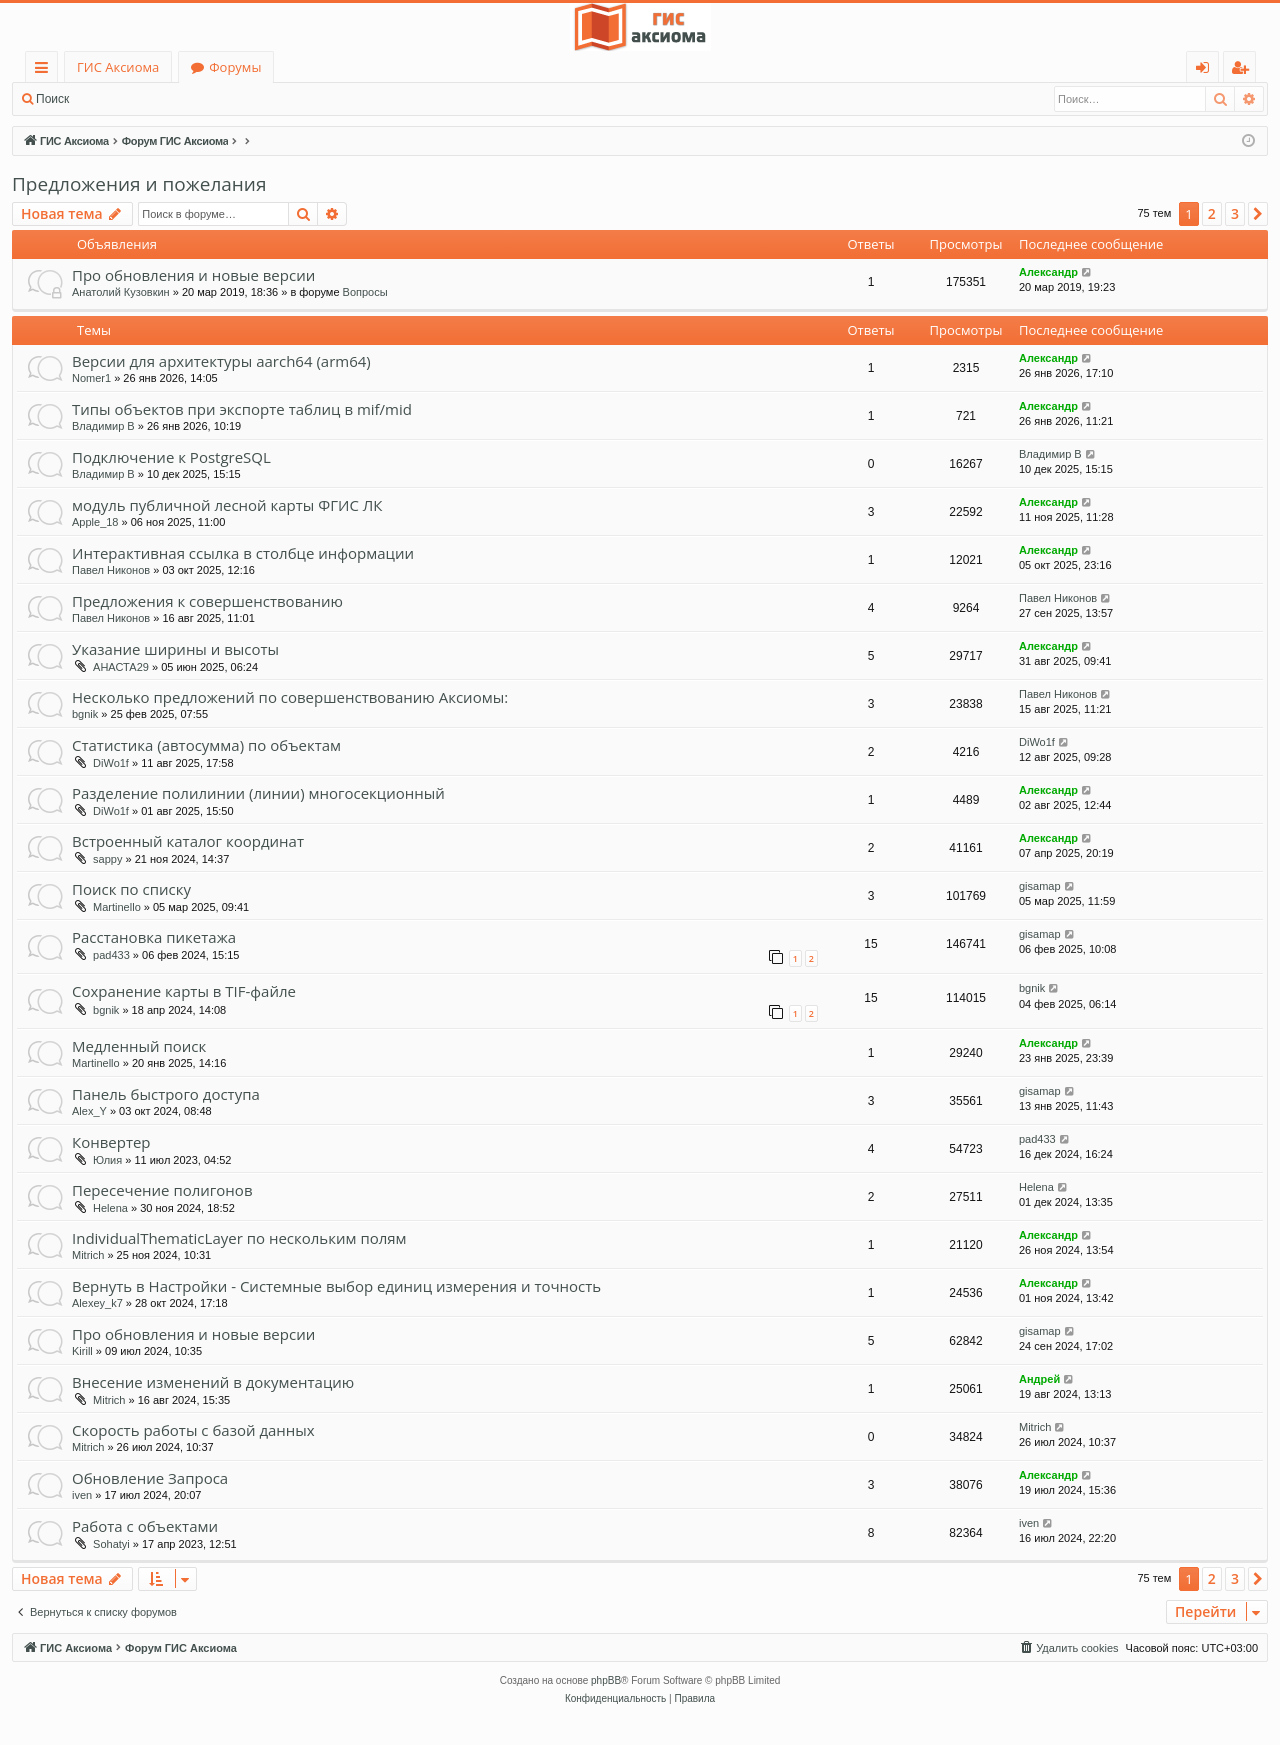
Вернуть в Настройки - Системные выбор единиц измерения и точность (336, 1286)
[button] (1258, 214)
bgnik (85, 714)
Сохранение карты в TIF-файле (184, 991)
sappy (107, 859)
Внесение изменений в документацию (213, 1382)
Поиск (52, 99)
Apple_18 (95, 522)
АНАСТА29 (121, 667)
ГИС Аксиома (118, 67)
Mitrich (88, 1255)
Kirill (82, 1351)
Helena (110, 1208)
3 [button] (1235, 213)
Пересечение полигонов (162, 1190)
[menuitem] (1068, 1648)
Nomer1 (91, 378)
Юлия (107, 1160)
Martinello (117, 907)
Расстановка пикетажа (154, 937)
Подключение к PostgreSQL (171, 457)
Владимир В (103, 426)
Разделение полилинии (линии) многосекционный (258, 793)
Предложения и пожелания (139, 184)
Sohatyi (111, 1544)
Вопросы (365, 292)
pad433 (111, 955)
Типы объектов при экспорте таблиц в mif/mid (242, 409)
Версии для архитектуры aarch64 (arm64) (221, 361)
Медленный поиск (139, 1046)
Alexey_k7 (97, 1303)
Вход (112, 99)
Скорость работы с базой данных (193, 1430)
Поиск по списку (131, 889)
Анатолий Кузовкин (121, 292)
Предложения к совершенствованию (207, 601)
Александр (1048, 272)
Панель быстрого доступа (166, 1094)
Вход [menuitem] (1206, 70)
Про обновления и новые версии (193, 275)
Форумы (235, 67)
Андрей (1039, 1379)
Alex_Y (89, 1111)
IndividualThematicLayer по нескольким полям (239, 1238)
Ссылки (45, 70)
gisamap (1040, 886)
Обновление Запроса (150, 1478)
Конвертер (111, 1142)
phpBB (606, 1680)
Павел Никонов (111, 570)
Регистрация (190, 99)
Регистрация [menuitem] (1244, 70)
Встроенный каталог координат (188, 841)
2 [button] (1212, 213)
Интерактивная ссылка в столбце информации (243, 553)
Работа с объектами (145, 1526)
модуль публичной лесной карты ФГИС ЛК (227, 505)
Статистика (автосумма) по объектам (206, 745)
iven (82, 1495)
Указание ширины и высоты (175, 649)
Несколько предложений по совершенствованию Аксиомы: (290, 697)
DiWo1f (111, 763)
